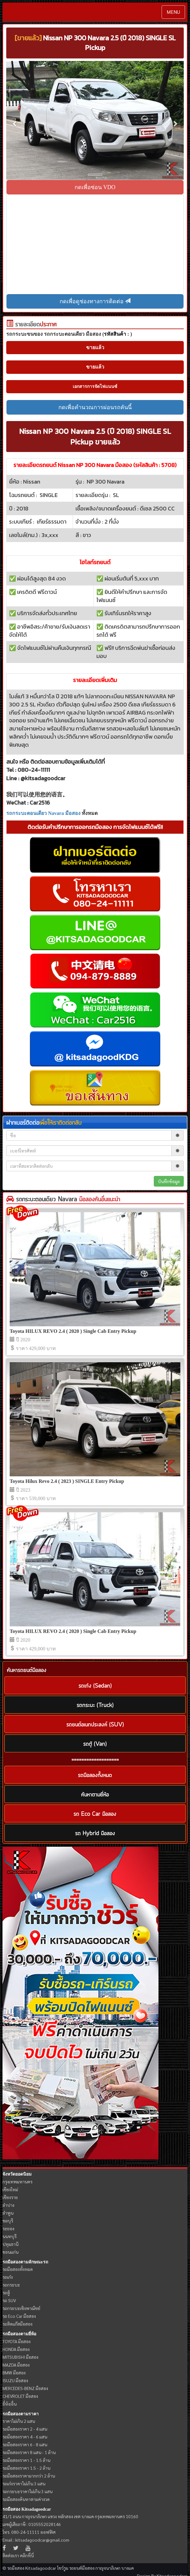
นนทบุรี (9, 2236)
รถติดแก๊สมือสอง (17, 2324)
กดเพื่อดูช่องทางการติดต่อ (95, 301)
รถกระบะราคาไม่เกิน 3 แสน (27, 2491)
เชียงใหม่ (10, 2189)
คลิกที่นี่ (27, 2555)
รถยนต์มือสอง (82, 2568)
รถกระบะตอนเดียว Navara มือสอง (43, 813)
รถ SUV (9, 2300)
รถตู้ (6, 2292)
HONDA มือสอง (16, 2349)
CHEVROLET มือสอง (20, 2396)
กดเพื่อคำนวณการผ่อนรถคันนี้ (95, 407)
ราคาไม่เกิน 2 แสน (18, 2421)
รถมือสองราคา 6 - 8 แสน (24, 2444)
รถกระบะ (11, 2284)
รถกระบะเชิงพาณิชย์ (21, 2308)
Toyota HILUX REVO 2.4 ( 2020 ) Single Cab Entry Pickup (73, 1331)
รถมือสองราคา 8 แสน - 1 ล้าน (29, 2452)
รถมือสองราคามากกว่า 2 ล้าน (28, 2475)
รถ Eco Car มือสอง (19, 2316)
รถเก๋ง (7, 2277)
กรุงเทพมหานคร (17, 2181)
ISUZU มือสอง (15, 2380)
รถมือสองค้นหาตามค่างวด (26, 2499)
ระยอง (8, 2228)
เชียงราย (10, 2197)
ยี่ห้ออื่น (9, 2404)
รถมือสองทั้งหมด (17, 2269)
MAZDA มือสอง (16, 2365)
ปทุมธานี (10, 2244)
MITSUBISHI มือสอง (20, 2357)
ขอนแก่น (10, 2252)
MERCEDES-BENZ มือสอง (25, 2388)
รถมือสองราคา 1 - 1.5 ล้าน (26, 2460)
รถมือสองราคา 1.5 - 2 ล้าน (26, 2468)
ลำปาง (8, 2205)
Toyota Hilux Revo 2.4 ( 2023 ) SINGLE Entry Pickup (67, 1481)
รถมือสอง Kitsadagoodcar (26, 2509)
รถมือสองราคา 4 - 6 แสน (24, 2436)
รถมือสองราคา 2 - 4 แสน (24, 2429)
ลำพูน (7, 2213)
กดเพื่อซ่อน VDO (95, 187)
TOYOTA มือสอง (16, 2341)
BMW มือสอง (14, 2372)
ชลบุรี (7, 2220)
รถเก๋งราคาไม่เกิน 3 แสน (23, 2483)
